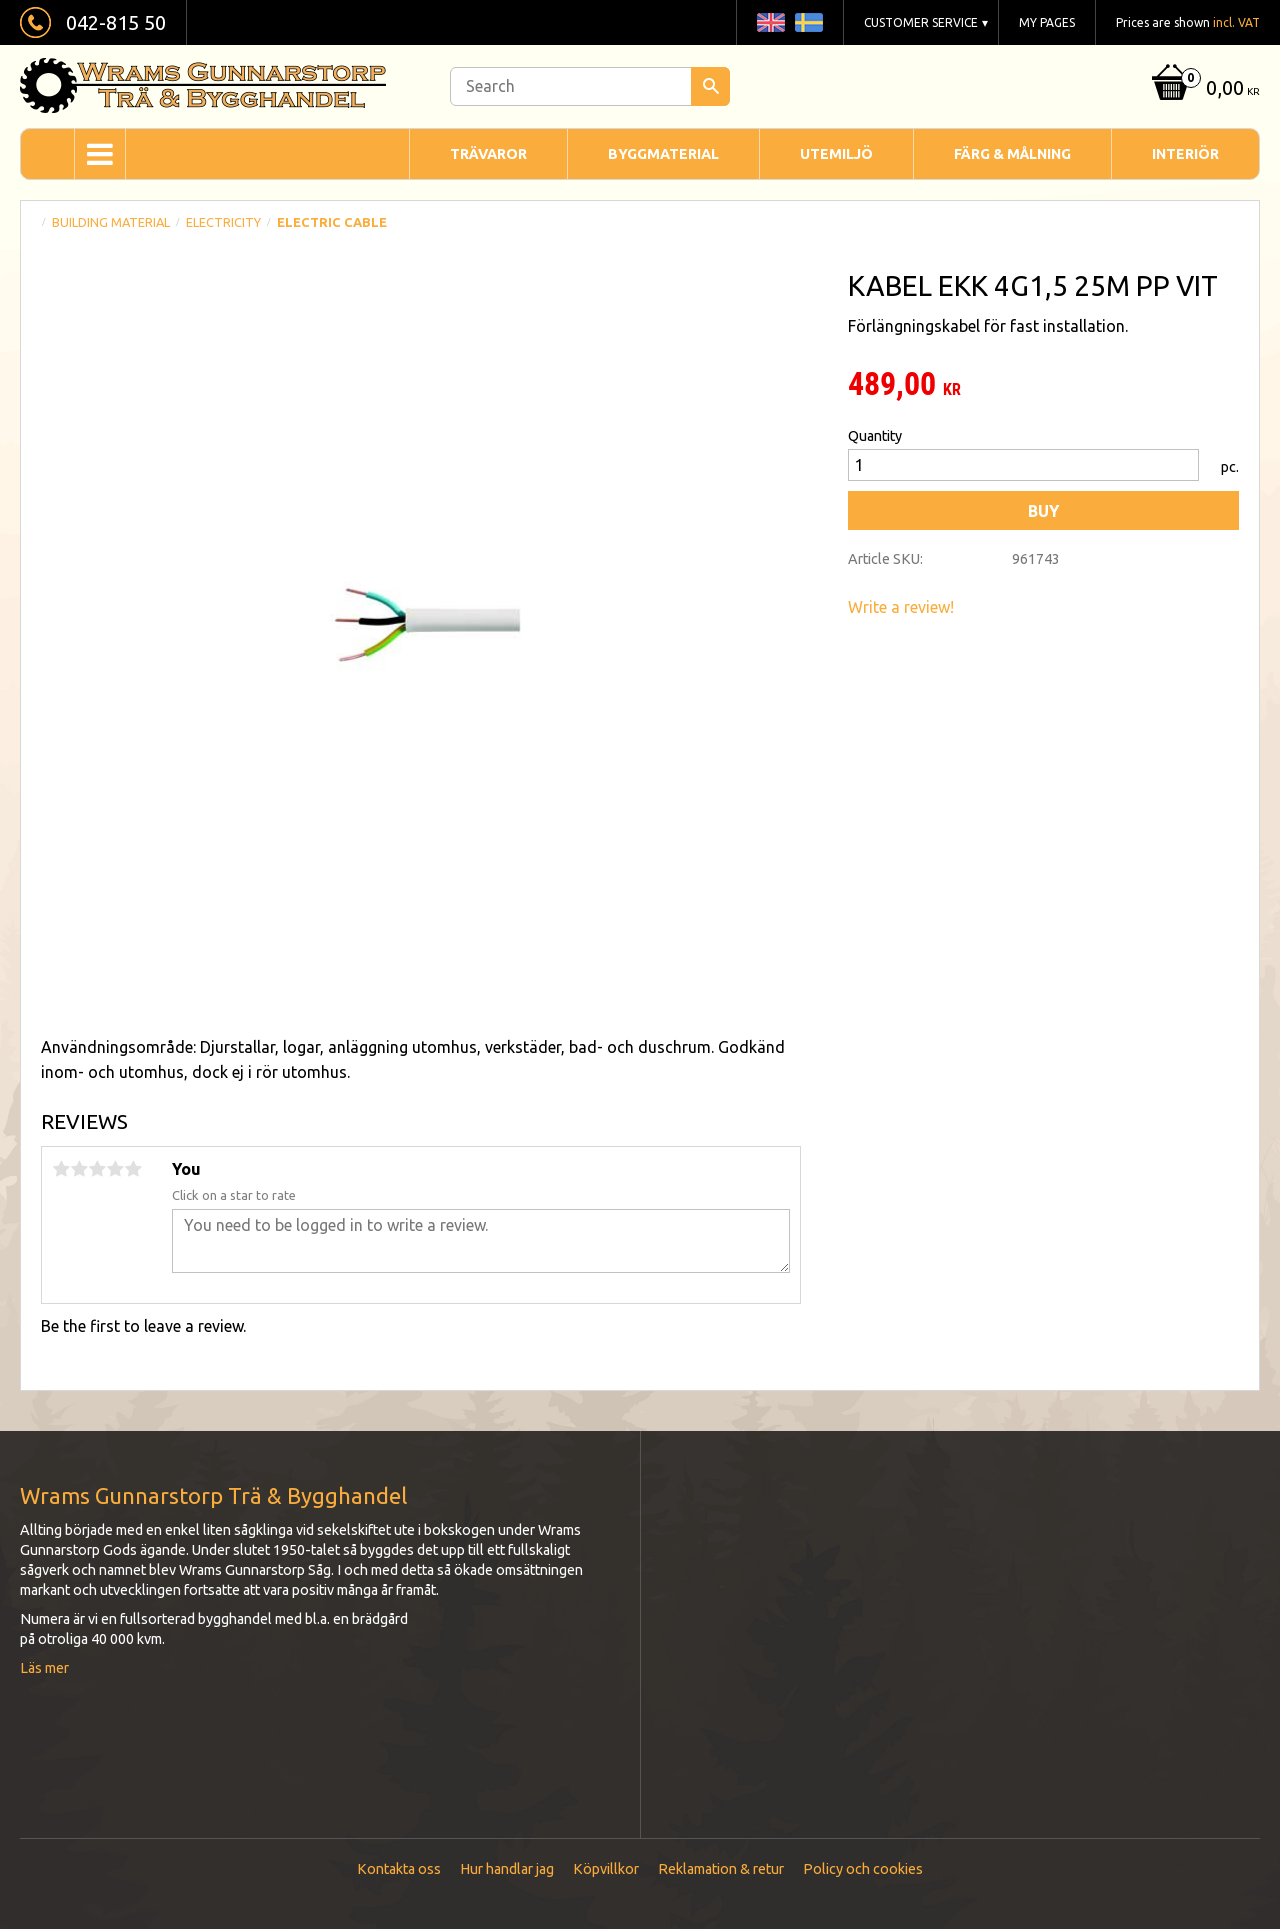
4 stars (115, 1169)
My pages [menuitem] (1047, 22)
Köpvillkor (606, 1869)
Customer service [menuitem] (921, 22)
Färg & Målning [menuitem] (1012, 154)
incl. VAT (1236, 22)
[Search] (710, 86)
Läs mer (44, 1668)
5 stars (133, 1169)
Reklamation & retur (721, 1869)
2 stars (79, 1169)
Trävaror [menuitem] (488, 154)
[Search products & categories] (590, 86)
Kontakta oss (399, 1869)
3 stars (97, 1169)
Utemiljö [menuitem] (836, 154)
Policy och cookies (863, 1869)
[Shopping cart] (1203, 89)
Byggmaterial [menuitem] (663, 154)
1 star (61, 1169)
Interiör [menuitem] (1185, 154)
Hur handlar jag (507, 1869)
